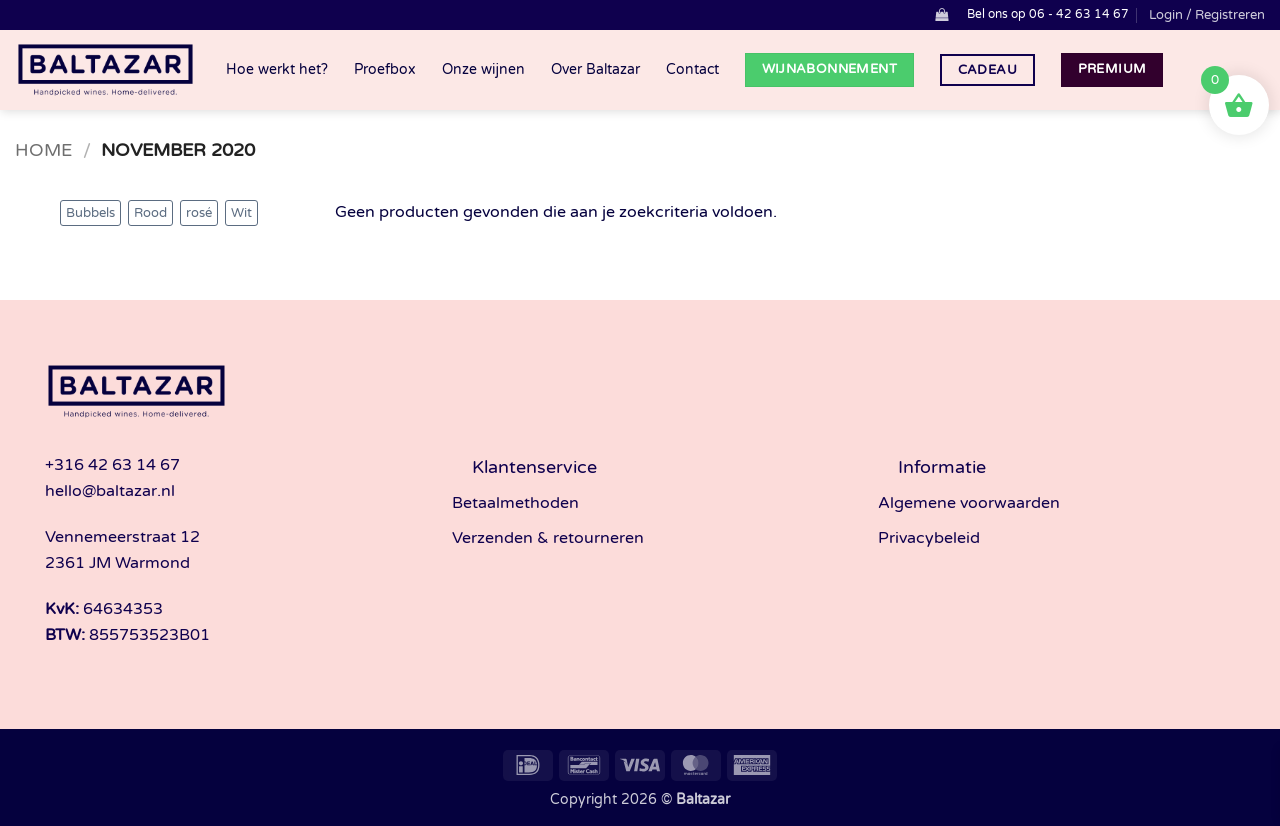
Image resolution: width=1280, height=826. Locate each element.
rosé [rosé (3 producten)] (199, 213)
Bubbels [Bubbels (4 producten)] (90, 213)
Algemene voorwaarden (969, 503)
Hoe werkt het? (277, 69)
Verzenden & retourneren (548, 538)
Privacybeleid (929, 538)
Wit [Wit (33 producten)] (241, 213)
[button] (941, 14)
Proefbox (385, 69)
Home (43, 150)
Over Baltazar (595, 69)
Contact (692, 69)
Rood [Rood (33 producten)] (150, 213)
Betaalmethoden (515, 503)
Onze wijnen (483, 69)
